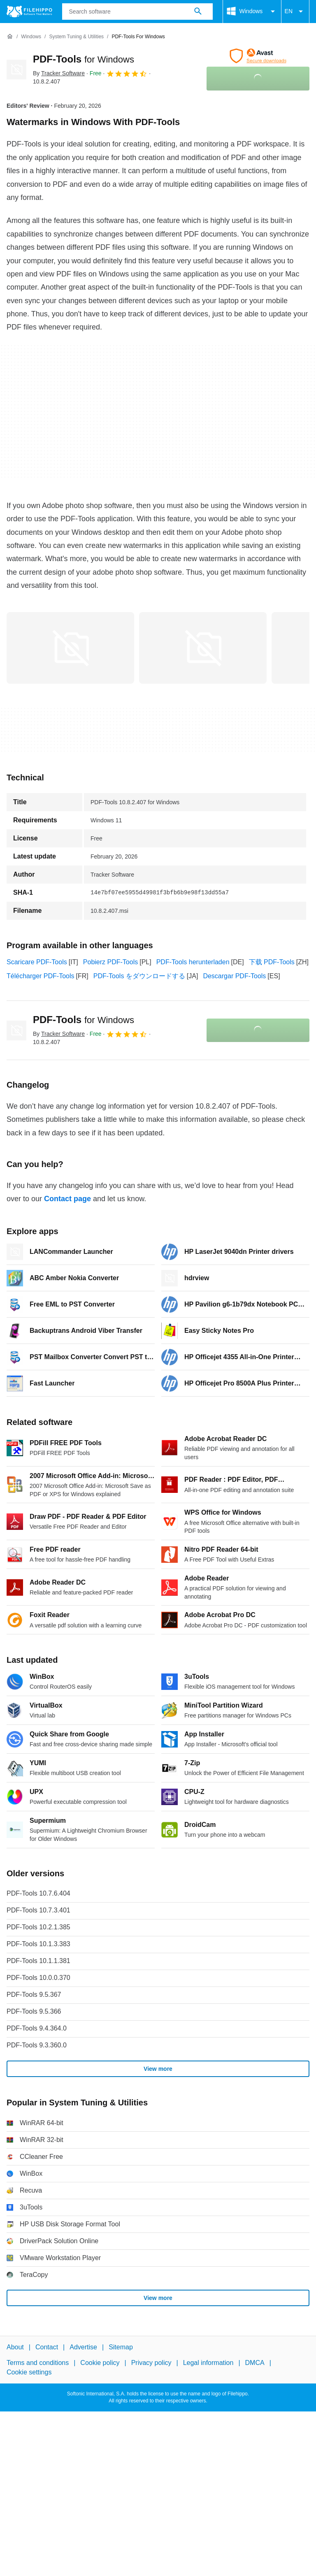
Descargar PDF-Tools (234, 975)
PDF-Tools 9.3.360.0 (37, 2045)
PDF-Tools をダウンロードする (139, 975)
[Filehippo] (29, 11)
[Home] (10, 36)
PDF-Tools (83, 59)
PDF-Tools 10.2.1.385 (38, 1927)
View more (158, 2068)
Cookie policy (99, 2363)
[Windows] (31, 36)
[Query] (137, 11)
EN (295, 11)
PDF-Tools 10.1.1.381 (38, 1960)
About (15, 2347)
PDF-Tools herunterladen (193, 961)
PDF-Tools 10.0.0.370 (38, 1977)
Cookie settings (29, 2372)
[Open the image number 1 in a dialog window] (203, 648)
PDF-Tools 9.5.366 (34, 2011)
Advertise (83, 2347)
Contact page (67, 1199)
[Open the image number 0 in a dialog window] (70, 648)
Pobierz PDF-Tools (110, 961)
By (59, 73)
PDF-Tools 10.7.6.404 (38, 1893)
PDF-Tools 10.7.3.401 (38, 1910)
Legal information (208, 2363)
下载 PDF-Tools (272, 961)
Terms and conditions (38, 2363)
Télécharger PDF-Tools (40, 975)
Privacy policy (151, 2363)
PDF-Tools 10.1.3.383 (38, 1943)
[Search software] (198, 11)
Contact (46, 2347)
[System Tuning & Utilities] (76, 36)
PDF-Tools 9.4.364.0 (37, 2028)
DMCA (255, 2363)
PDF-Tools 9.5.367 (34, 1994)
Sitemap (121, 2347)
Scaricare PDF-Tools (37, 961)
